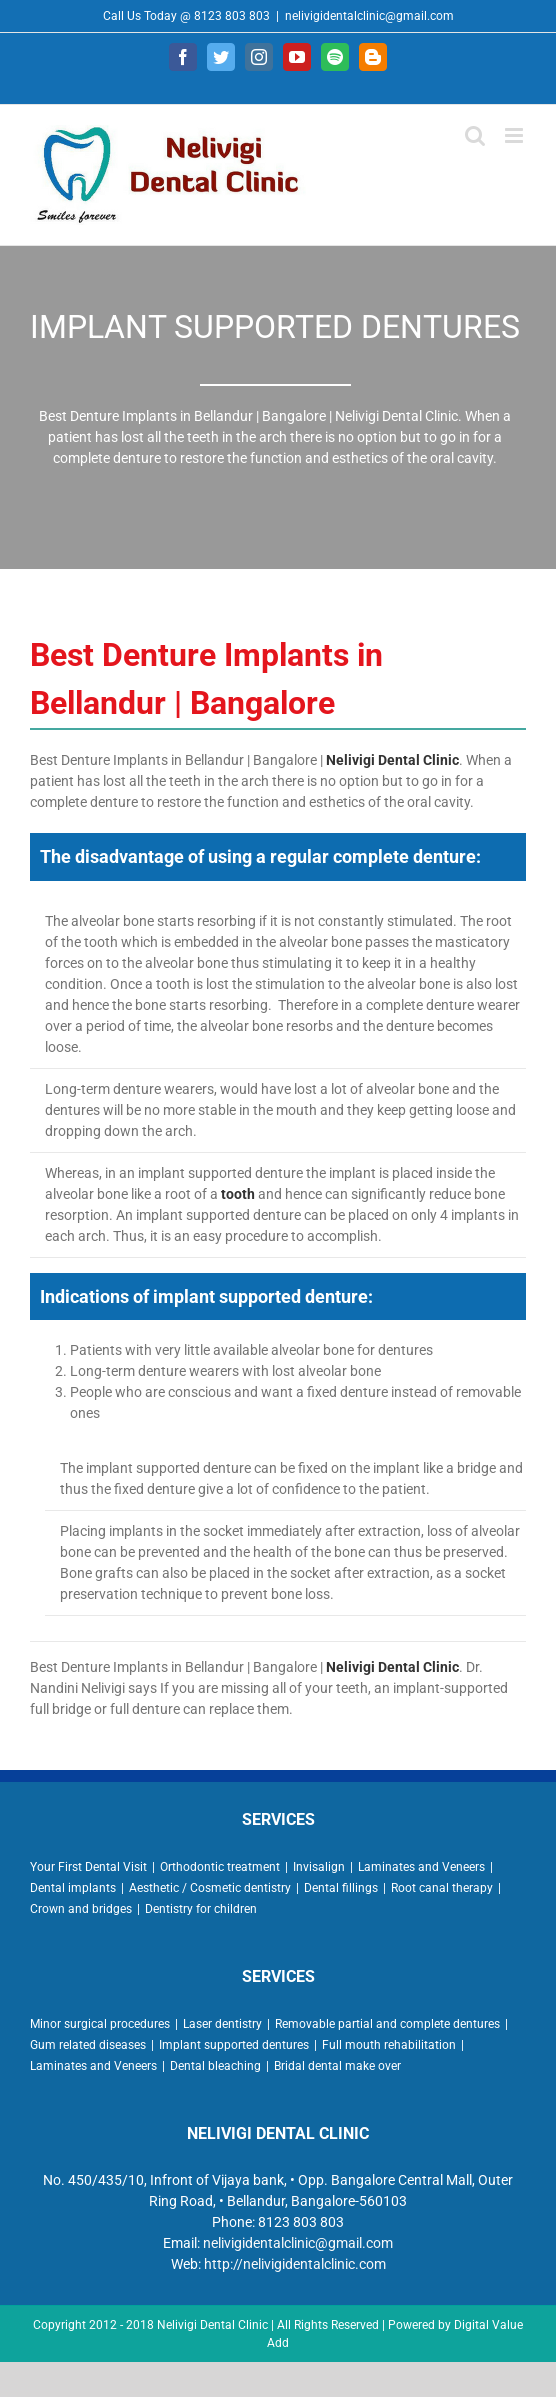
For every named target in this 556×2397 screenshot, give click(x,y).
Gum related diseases (88, 2045)
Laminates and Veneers (421, 1867)
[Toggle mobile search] (475, 135)
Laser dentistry (222, 2024)
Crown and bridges (81, 1909)
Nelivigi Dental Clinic (392, 760)
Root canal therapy (442, 1888)
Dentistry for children (201, 1909)
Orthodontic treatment (220, 1867)
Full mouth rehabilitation (389, 2045)
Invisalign (319, 1867)
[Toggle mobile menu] (515, 135)
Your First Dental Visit (88, 1867)
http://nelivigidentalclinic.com (295, 2264)
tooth (238, 1194)
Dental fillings (341, 1888)
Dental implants (73, 1888)
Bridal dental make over (337, 2066)
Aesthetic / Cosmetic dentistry (210, 1888)
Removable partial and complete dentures (387, 2024)
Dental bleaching (215, 2066)
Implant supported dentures (234, 2045)
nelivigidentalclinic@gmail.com (369, 16)
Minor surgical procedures (100, 2024)
